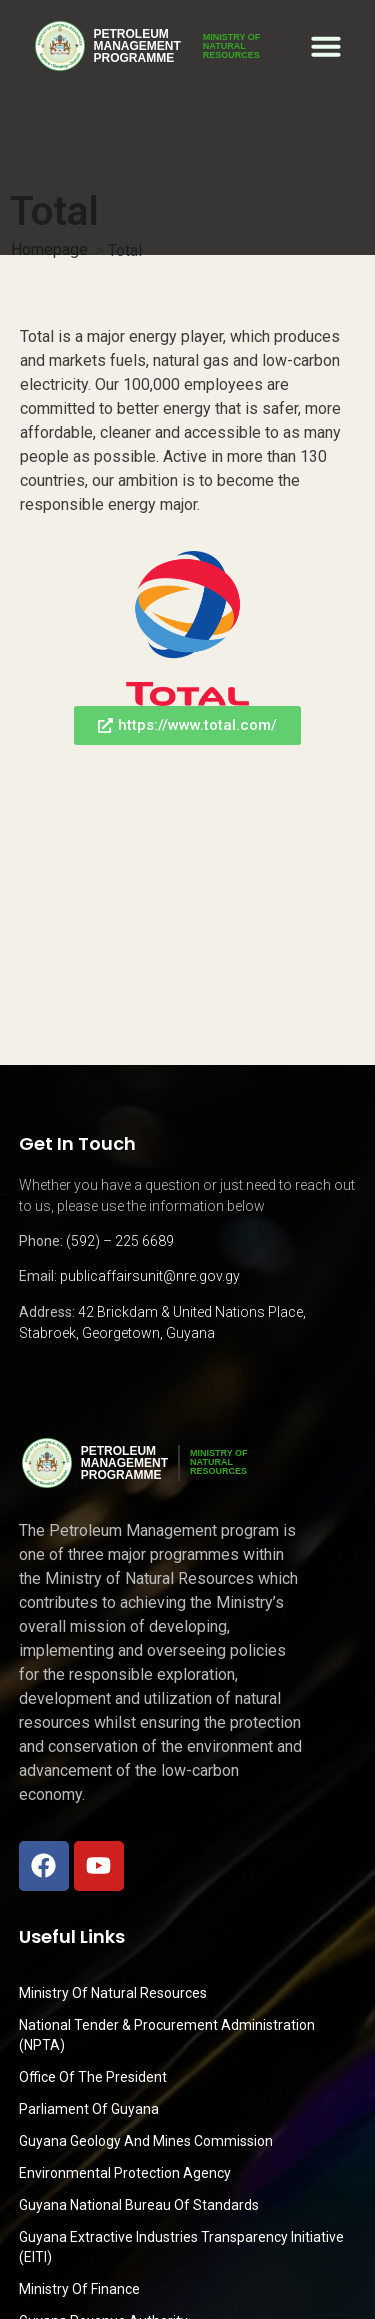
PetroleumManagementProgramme (137, 46)
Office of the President (93, 2077)
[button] (326, 46)
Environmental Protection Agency (125, 2173)
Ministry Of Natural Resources (113, 1993)
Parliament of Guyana (89, 2109)
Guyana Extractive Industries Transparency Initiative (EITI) (181, 2247)
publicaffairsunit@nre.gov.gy (150, 1276)
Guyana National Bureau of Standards (139, 2205)
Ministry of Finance (79, 2289)
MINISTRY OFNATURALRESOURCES (232, 46)
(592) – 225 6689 (120, 1241)
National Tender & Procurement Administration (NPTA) (167, 2035)
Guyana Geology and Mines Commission (146, 2141)
